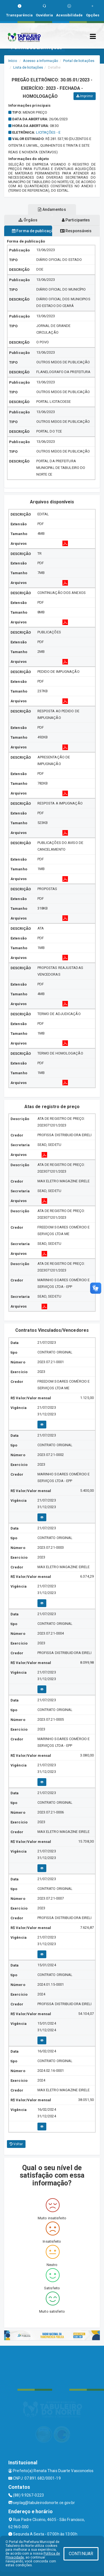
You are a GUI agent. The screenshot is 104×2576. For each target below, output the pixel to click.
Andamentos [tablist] (52, 209)
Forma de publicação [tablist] (32, 231)
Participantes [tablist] (76, 220)
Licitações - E (48, 132)
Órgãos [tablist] (28, 220)
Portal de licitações (78, 61)
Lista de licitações (28, 67)
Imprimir (84, 96)
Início (12, 61)
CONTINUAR (81, 2553)
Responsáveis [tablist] (76, 231)
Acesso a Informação (40, 61)
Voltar (16, 2144)
